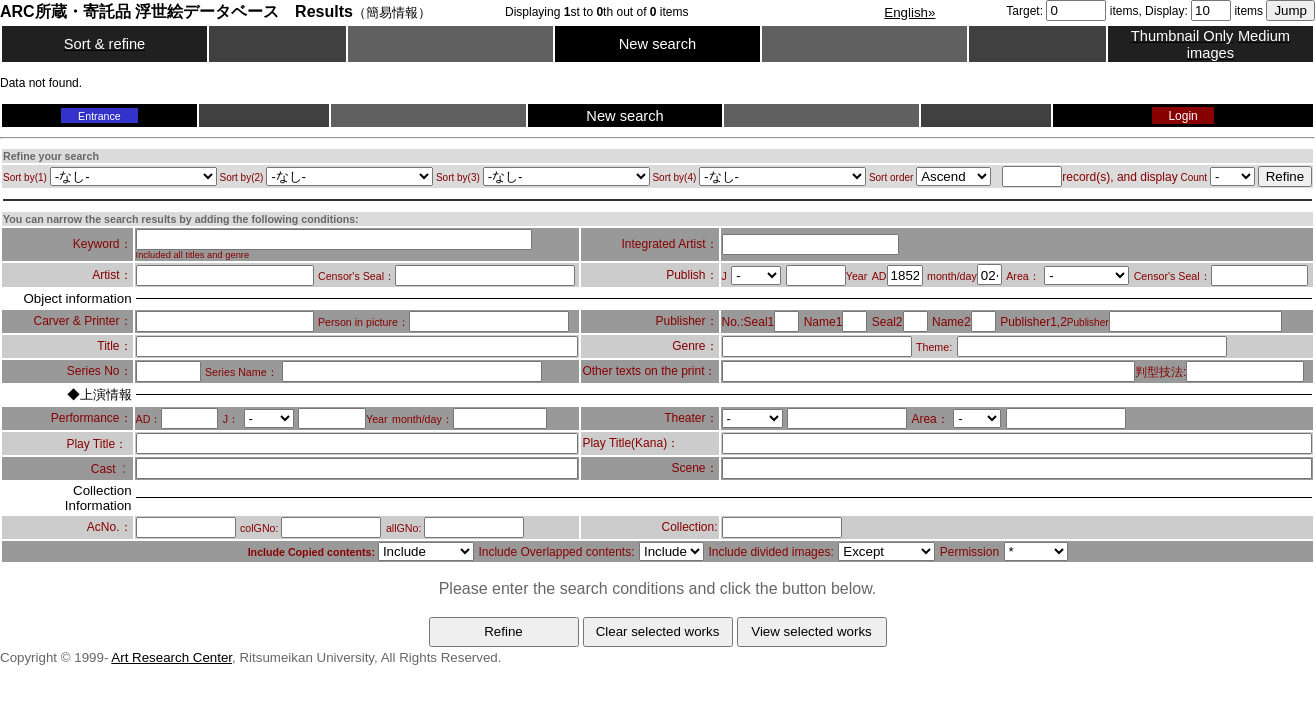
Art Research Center (171, 657)
